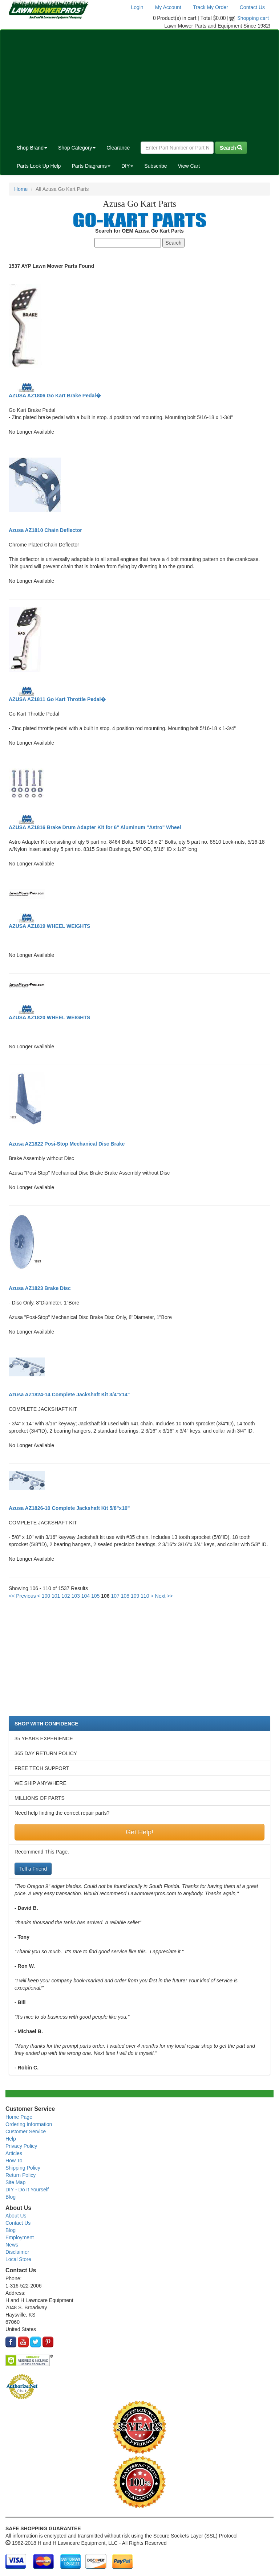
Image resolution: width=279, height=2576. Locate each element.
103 (75, 1596)
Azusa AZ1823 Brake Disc (40, 1288)
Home (21, 189)
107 (115, 1596)
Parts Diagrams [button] (91, 166)
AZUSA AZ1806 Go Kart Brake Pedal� (55, 395)
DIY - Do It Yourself (27, 2189)
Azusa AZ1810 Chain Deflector (45, 530)
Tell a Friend (33, 1869)
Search (231, 148)
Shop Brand (32, 148)
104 (85, 1596)
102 (65, 1596)
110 (145, 1596)
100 (46, 1596)
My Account (168, 7)
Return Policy (20, 2175)
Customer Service (25, 2131)
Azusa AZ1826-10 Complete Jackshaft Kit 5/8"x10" (69, 1508)
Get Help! (139, 1832)
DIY (127, 166)
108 (125, 1596)
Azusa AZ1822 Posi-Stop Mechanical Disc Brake (67, 1144)
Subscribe (155, 166)
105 (95, 1596)
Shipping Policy (22, 2168)
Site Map (15, 2182)
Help (10, 2139)
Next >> (164, 1596)
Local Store (18, 2259)
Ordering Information (28, 2124)
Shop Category (77, 148)
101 (56, 1596)
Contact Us (252, 7)
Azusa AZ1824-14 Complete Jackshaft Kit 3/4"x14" (69, 1394)
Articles (13, 2153)
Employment (19, 2237)
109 (135, 1596)
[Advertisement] (139, 84)
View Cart (188, 166)
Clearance (118, 148)
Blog (10, 2197)
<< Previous (22, 1596)
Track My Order (210, 7)
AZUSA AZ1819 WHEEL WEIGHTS (49, 926)
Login (137, 7)
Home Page (18, 2117)
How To (13, 2160)
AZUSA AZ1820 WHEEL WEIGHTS (49, 1017)
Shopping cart (253, 18)
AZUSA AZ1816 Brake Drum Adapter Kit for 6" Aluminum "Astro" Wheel (95, 827)
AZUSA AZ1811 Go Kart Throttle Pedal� (57, 699)
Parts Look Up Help (39, 166)
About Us (16, 2216)
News (11, 2245)
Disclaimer (17, 2252)
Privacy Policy (21, 2146)
